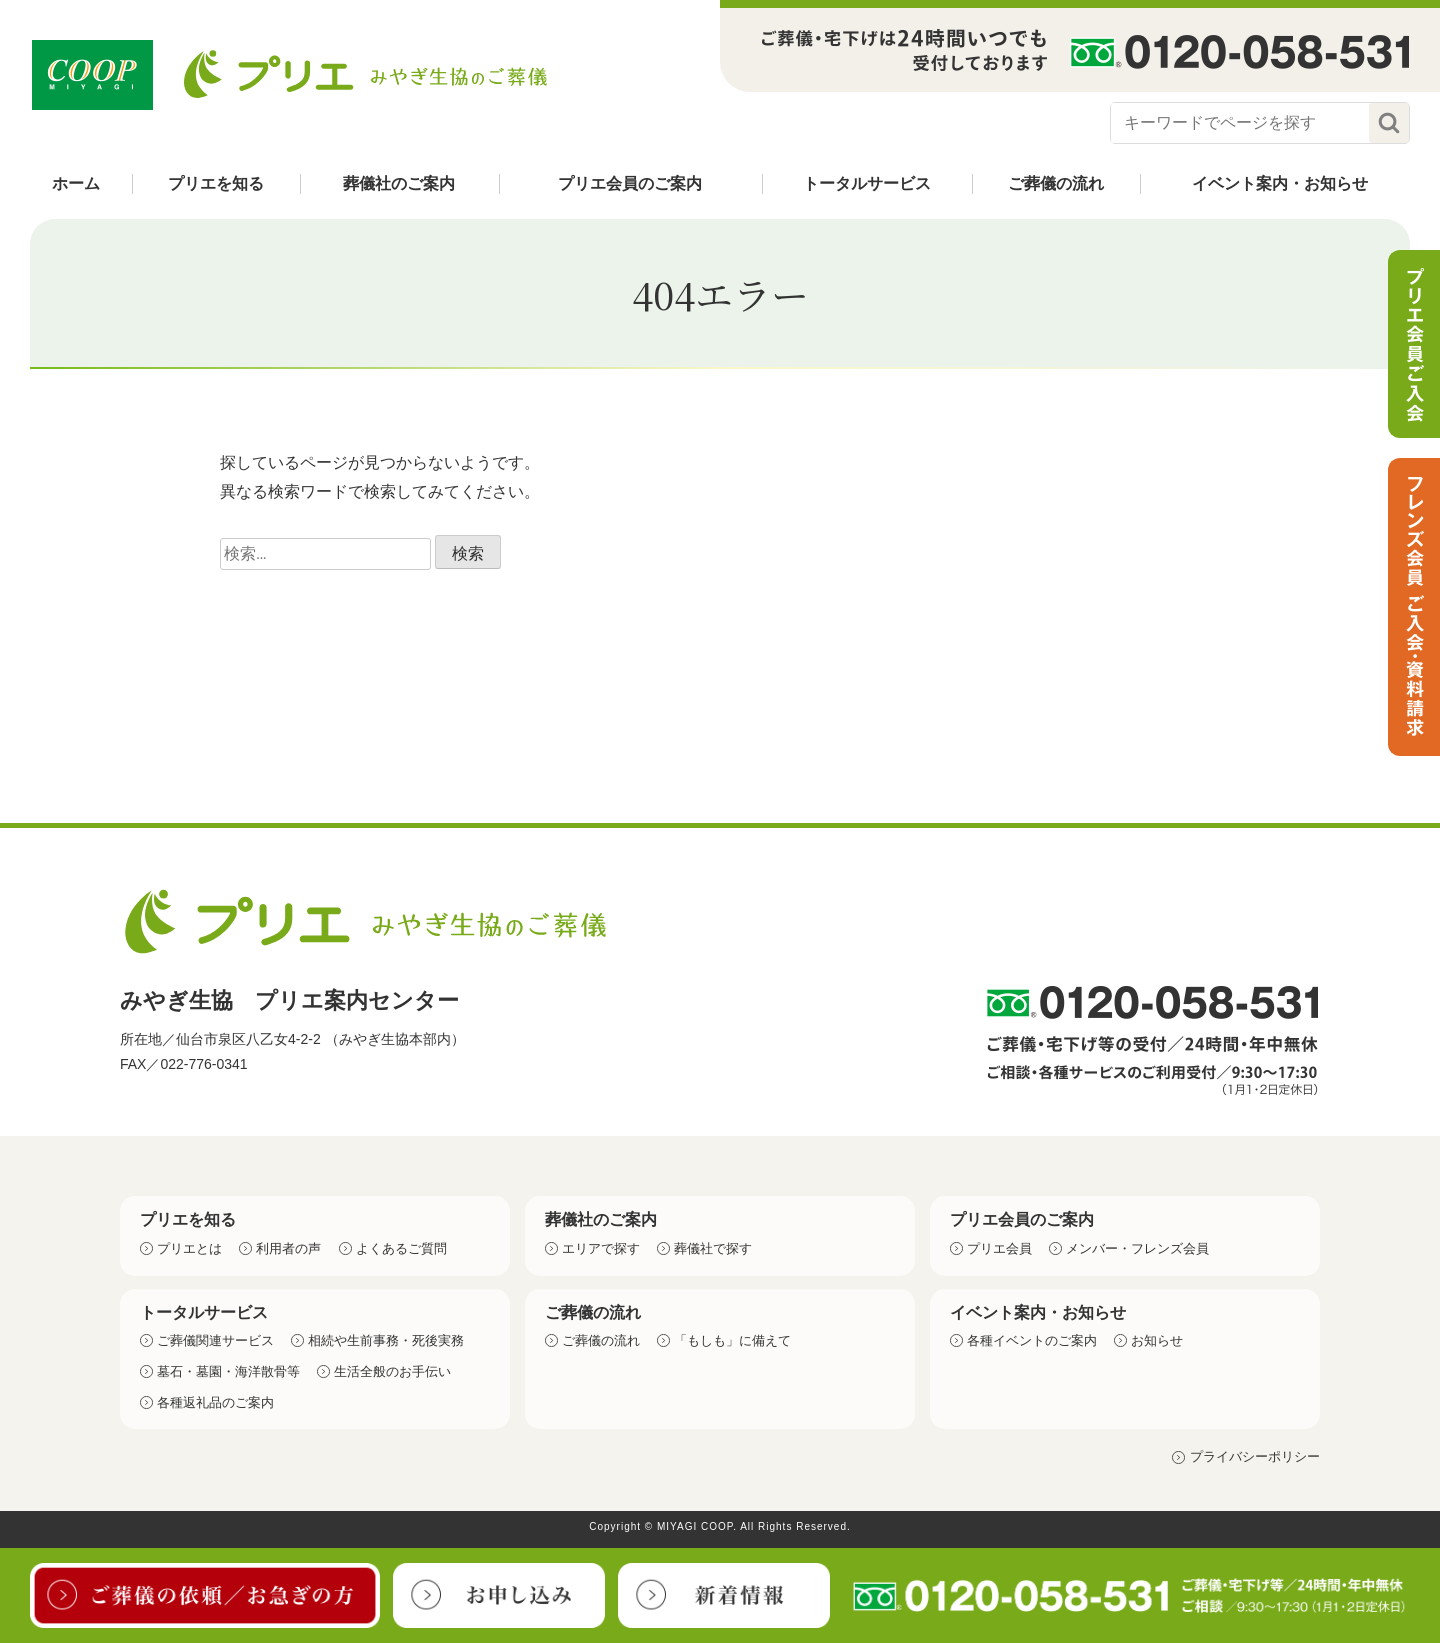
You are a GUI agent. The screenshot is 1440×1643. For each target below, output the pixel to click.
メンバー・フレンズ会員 (1137, 1248)
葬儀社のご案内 (399, 183)
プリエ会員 (999, 1248)
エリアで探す (601, 1248)
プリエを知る (216, 183)
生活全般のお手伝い (392, 1371)
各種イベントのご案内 (1032, 1340)
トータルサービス (867, 183)
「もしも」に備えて (732, 1340)
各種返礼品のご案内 (215, 1402)
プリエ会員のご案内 (630, 183)
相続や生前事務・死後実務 (386, 1340)
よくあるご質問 (401, 1248)
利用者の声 (288, 1248)
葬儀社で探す (713, 1248)
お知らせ (1157, 1340)
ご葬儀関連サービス (215, 1340)
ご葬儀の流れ (1056, 183)
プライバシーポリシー (1255, 1456)
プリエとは (189, 1248)
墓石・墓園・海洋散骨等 (228, 1371)
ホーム (76, 183)
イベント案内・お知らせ (1280, 183)
